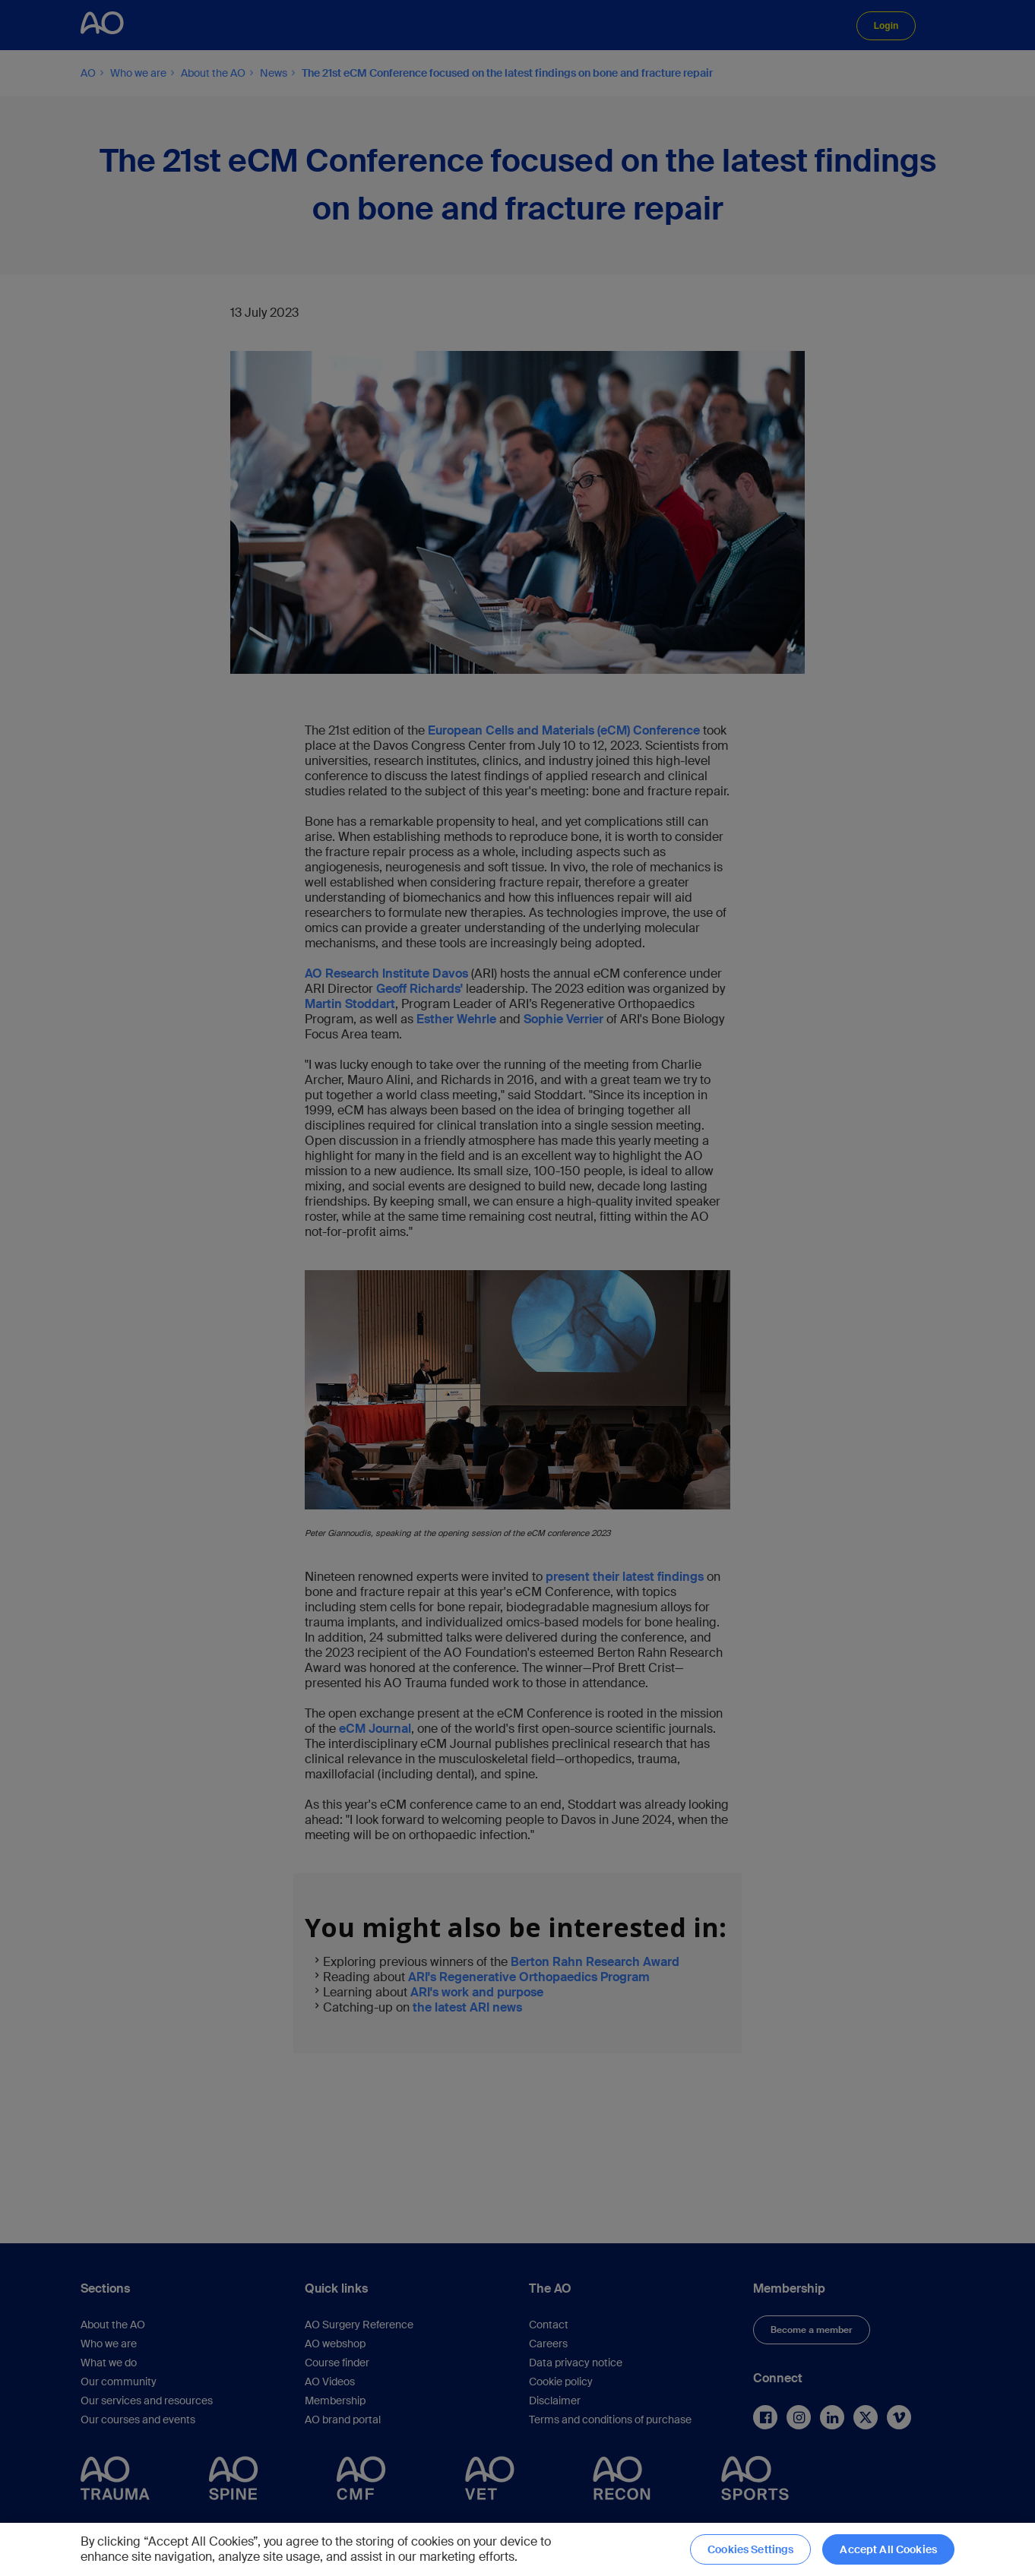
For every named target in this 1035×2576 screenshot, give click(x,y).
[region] (517, 2549)
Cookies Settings (750, 2549)
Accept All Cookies (888, 2549)
